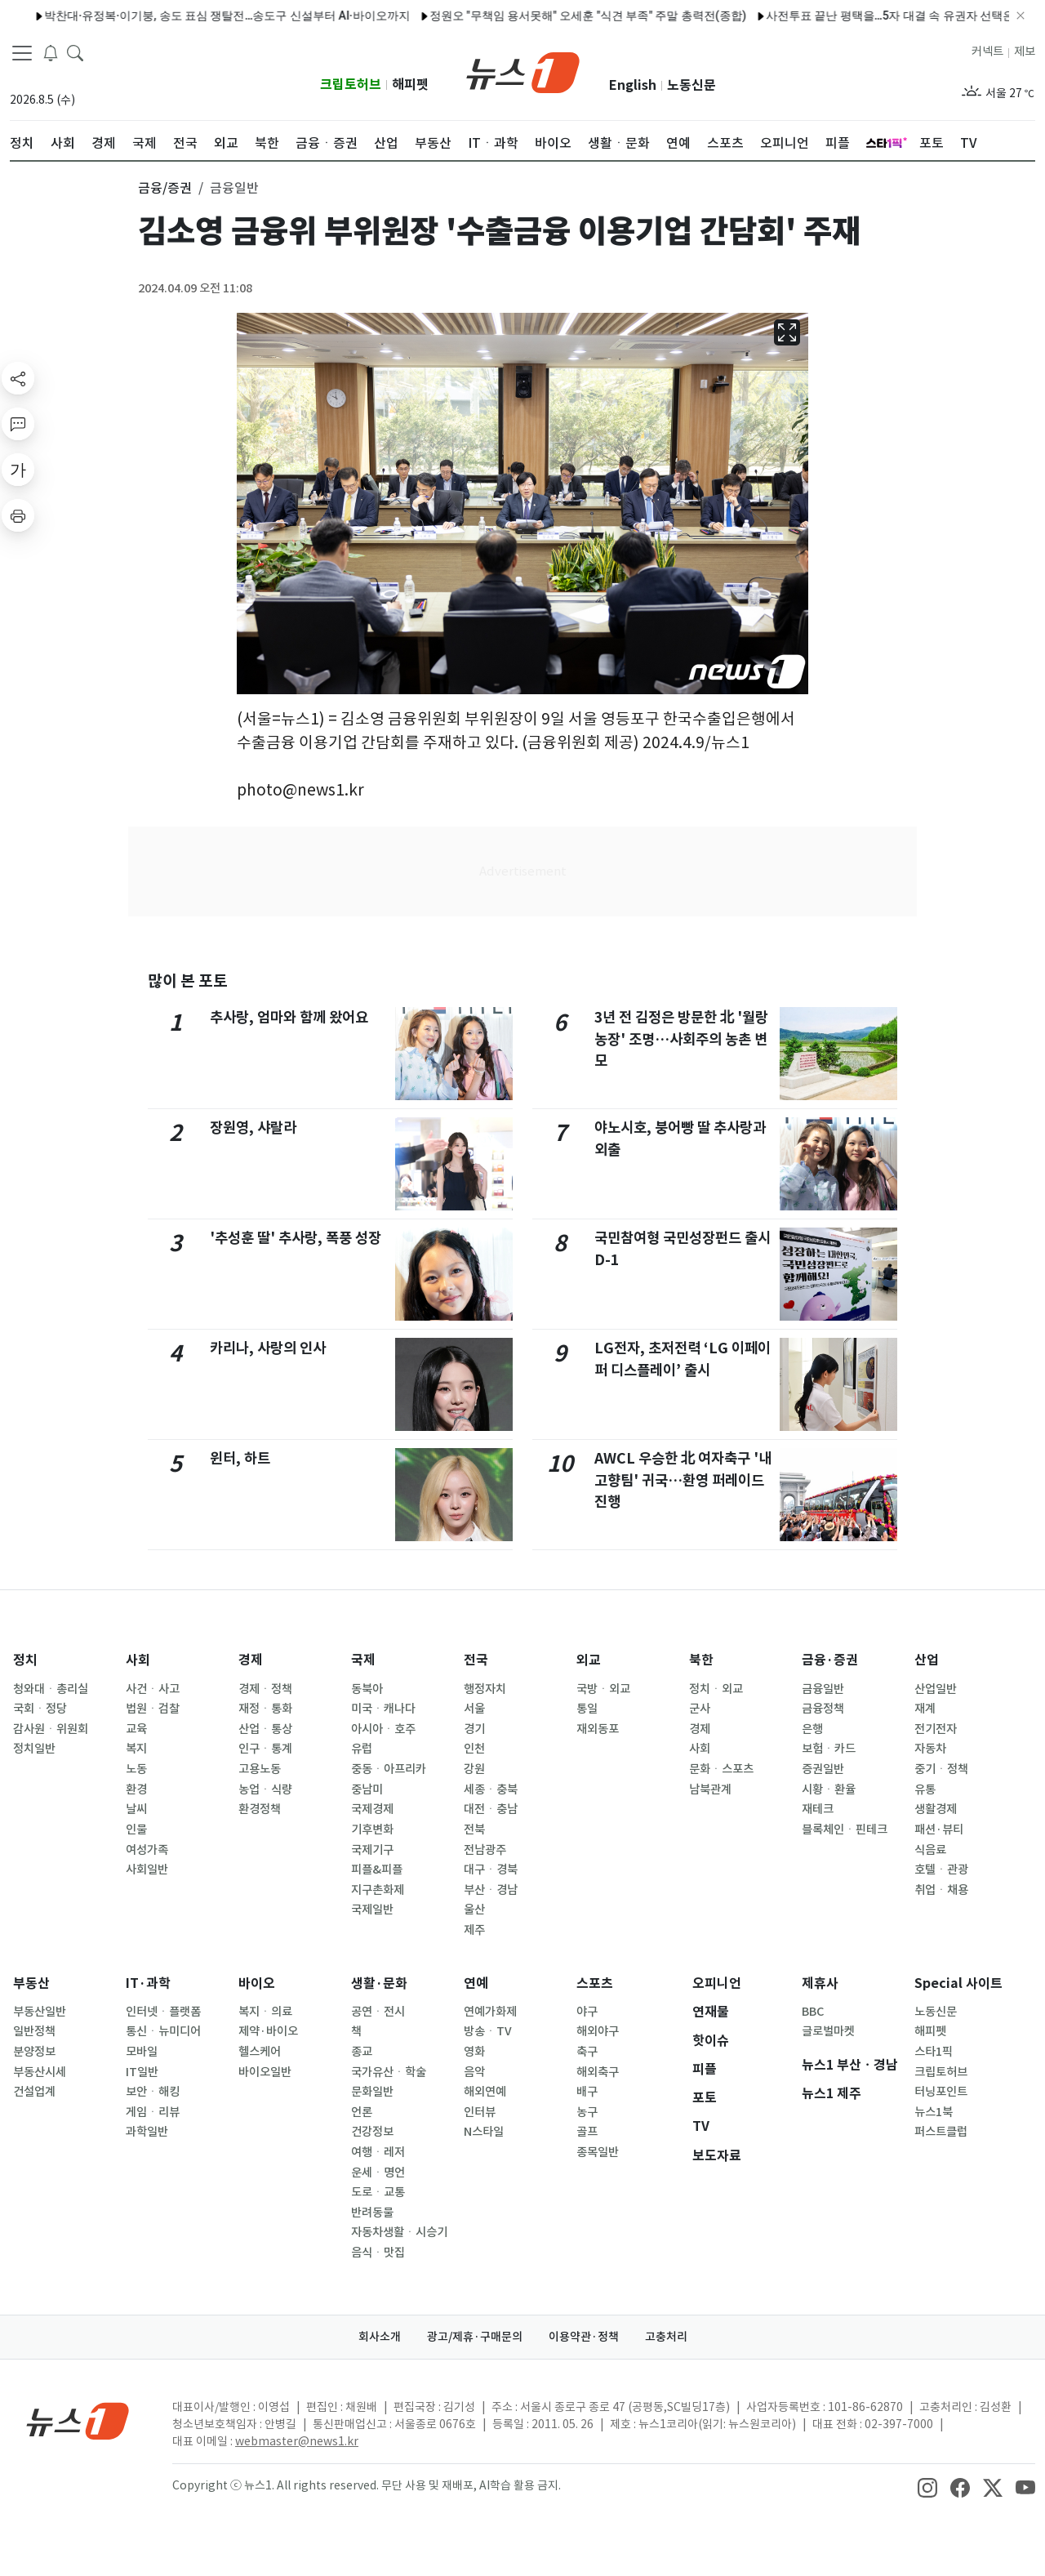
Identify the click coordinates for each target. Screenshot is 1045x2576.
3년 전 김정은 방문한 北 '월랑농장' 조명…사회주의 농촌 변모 (681, 1039)
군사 (699, 1708)
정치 (25, 1660)
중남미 (367, 1789)
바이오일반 (264, 2072)
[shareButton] (18, 378)
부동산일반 (39, 2011)
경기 (474, 1729)
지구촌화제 (377, 1890)
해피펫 (410, 84)
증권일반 (823, 1769)
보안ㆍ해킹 (153, 2091)
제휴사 (820, 1983)
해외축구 (597, 2072)
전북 (474, 1829)
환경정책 (259, 1809)
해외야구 (597, 2031)
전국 (476, 1660)
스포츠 (594, 1983)
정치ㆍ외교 (716, 1689)
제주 (474, 1930)
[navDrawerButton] (22, 53)
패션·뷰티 (938, 1829)
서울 (474, 1708)
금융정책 (823, 1708)
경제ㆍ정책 (265, 1689)
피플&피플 (376, 1869)
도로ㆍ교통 (378, 2192)
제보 (1024, 51)
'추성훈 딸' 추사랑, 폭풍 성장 (295, 1237)
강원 (474, 1769)
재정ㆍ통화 (265, 1708)
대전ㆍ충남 (491, 1809)
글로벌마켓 (828, 2031)
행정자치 (485, 1689)
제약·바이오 (268, 2031)
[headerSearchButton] (75, 52)
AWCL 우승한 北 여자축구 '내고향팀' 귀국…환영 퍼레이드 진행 (683, 1480)
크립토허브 (350, 84)
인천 (474, 1748)
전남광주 (485, 1850)
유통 (925, 1789)
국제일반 (372, 1909)
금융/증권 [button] (165, 188)
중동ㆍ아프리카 (388, 1769)
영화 (474, 2051)
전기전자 (935, 1729)
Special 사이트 (958, 1983)
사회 (138, 1660)
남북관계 (710, 1789)
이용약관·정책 (584, 2336)
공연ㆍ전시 (378, 2011)
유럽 (361, 1748)
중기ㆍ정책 (941, 1769)
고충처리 (666, 2336)
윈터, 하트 (240, 1458)
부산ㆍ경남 (491, 1890)
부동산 (31, 1983)
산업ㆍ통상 (265, 1729)
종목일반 (597, 2152)
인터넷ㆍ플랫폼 (163, 2011)
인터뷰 (480, 2112)
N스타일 (484, 2131)
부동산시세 (39, 2072)
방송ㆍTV (488, 2031)
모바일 (142, 2051)
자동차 (930, 1748)
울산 (474, 1909)
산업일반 (935, 1689)
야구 (587, 2011)
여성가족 (147, 1850)
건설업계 (34, 2091)
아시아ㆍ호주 (383, 1729)
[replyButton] (18, 424)
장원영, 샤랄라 (253, 1127)
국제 (363, 1660)
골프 (587, 2131)
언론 (361, 2112)
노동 (136, 1769)
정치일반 (34, 1748)
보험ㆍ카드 (829, 1748)
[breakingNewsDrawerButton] (50, 52)
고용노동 (259, 1769)
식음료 (930, 1850)
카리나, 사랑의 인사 (268, 1348)
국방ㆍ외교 (603, 1689)
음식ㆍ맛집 (378, 2252)
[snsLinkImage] (927, 2487)
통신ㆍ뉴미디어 (163, 2031)
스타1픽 (933, 2051)
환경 (136, 1789)
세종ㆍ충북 (491, 1789)
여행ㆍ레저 (378, 2152)
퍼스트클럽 (940, 2131)
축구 (587, 2051)
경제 (250, 1660)
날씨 (136, 1809)
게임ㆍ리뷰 (153, 2112)
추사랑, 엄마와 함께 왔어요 (289, 1017)
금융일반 (823, 1689)
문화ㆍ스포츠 (721, 1769)
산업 (926, 1660)
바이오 (256, 1983)
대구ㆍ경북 (491, 1869)
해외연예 (485, 2091)
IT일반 (142, 2072)
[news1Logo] (78, 2420)
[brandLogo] (523, 71)
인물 (136, 1829)
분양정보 (34, 2051)
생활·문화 (379, 1983)
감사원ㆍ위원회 (50, 1729)
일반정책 (34, 2031)
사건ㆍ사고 (153, 1689)
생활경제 (935, 1809)
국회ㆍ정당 (40, 1708)
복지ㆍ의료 (265, 2011)
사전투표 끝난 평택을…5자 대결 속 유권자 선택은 (682, 15)
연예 (476, 1983)
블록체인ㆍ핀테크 (844, 1829)
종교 (361, 2051)
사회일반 (147, 1869)
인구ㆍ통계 (265, 1748)
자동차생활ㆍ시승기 (399, 2232)
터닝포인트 (940, 2091)
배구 (587, 2091)
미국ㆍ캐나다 (383, 1708)
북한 (701, 1660)
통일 (587, 1708)
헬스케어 (259, 2051)
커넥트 (987, 51)
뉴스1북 (933, 2112)
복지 (136, 1748)
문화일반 (372, 2091)
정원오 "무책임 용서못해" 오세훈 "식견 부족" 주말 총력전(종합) (379, 15)
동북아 (367, 1689)
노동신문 (691, 85)
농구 (587, 2112)
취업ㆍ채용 (941, 1890)
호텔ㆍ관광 (941, 1869)
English (632, 85)
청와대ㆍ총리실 (50, 1689)
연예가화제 (490, 2011)
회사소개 (379, 2336)
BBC (813, 2011)
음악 (474, 2072)
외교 (588, 1660)
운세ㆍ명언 (378, 2172)
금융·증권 (830, 1660)
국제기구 (372, 1850)
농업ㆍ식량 (265, 1789)
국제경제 (372, 1809)
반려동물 (372, 2212)
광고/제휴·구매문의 (474, 2336)
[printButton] (18, 515)
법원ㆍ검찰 (153, 1708)
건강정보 (372, 2131)
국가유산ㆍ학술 (388, 2072)
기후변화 (372, 1829)
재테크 (818, 1809)
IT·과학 (148, 1983)
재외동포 (597, 1729)
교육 (136, 1729)
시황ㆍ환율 (829, 1789)
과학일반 (147, 2131)
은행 (812, 1729)
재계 (925, 1708)
